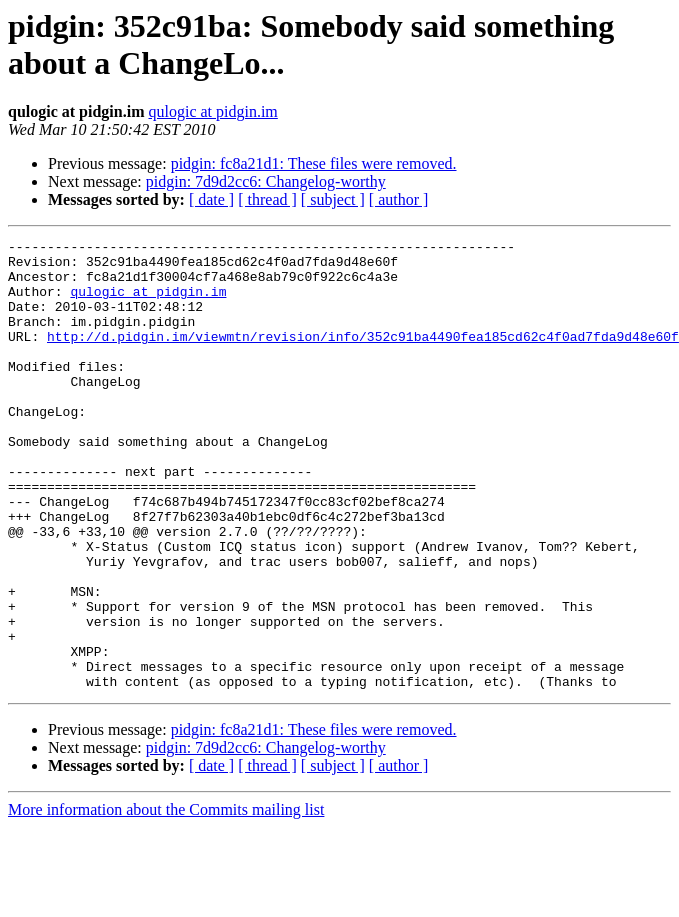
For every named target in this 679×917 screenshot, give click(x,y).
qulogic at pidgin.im (212, 111)
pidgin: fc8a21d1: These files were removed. (314, 163)
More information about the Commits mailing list (166, 899)
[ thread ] (267, 199)
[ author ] (399, 199)
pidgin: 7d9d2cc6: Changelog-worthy (266, 181)
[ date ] (211, 199)
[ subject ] (333, 199)
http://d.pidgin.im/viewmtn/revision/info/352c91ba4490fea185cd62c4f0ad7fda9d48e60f (363, 357)
